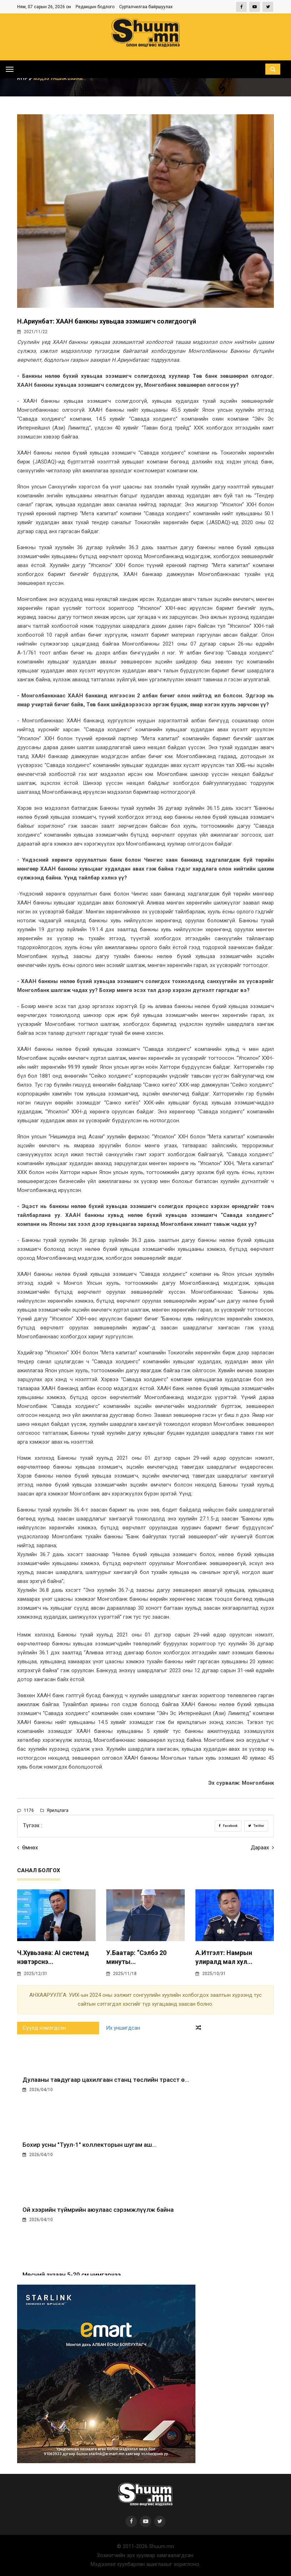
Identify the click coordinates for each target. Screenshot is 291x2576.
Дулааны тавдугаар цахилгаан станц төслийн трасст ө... (105, 2079)
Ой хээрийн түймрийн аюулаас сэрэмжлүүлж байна (98, 2209)
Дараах (262, 1847)
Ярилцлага (54, 1810)
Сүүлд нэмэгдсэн (44, 2028)
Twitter (256, 1826)
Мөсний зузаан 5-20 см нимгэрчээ (71, 2274)
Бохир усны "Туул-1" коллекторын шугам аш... (89, 2144)
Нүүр (25, 78)
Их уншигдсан (123, 2028)
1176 (25, 1810)
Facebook (228, 1826)
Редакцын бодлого (95, 6)
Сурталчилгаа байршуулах (146, 6)
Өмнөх (27, 1847)
